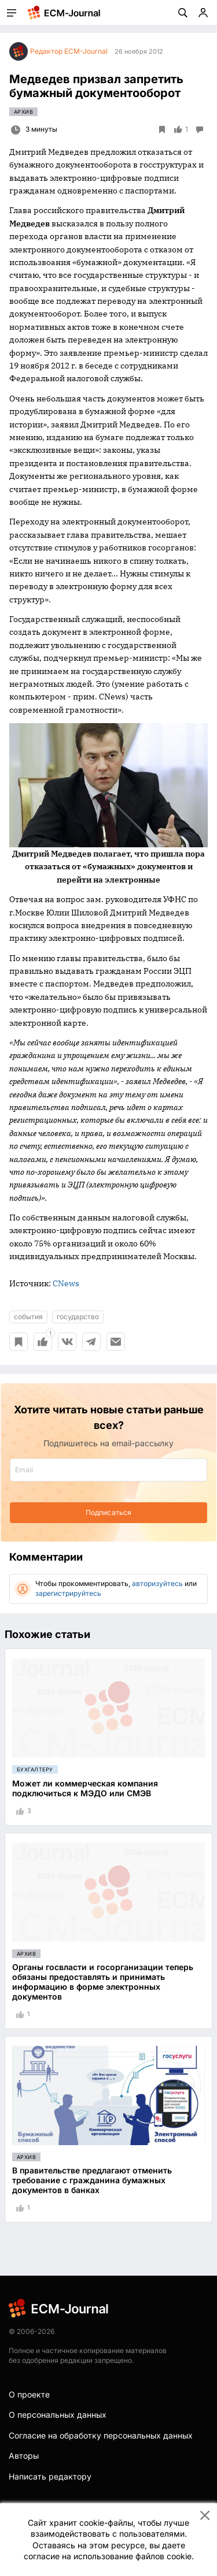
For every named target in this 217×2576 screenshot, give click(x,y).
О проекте (29, 2394)
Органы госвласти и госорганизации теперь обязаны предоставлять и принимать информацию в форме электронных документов (102, 1981)
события (28, 1316)
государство (78, 1316)
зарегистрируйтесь (68, 1593)
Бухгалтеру (35, 1769)
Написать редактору (50, 2476)
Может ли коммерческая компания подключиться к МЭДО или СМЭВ (85, 1788)
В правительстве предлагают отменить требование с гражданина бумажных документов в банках (92, 2180)
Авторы (24, 2455)
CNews (66, 1283)
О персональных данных (57, 2414)
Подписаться (108, 1512)
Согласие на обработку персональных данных (101, 2435)
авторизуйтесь (157, 1583)
